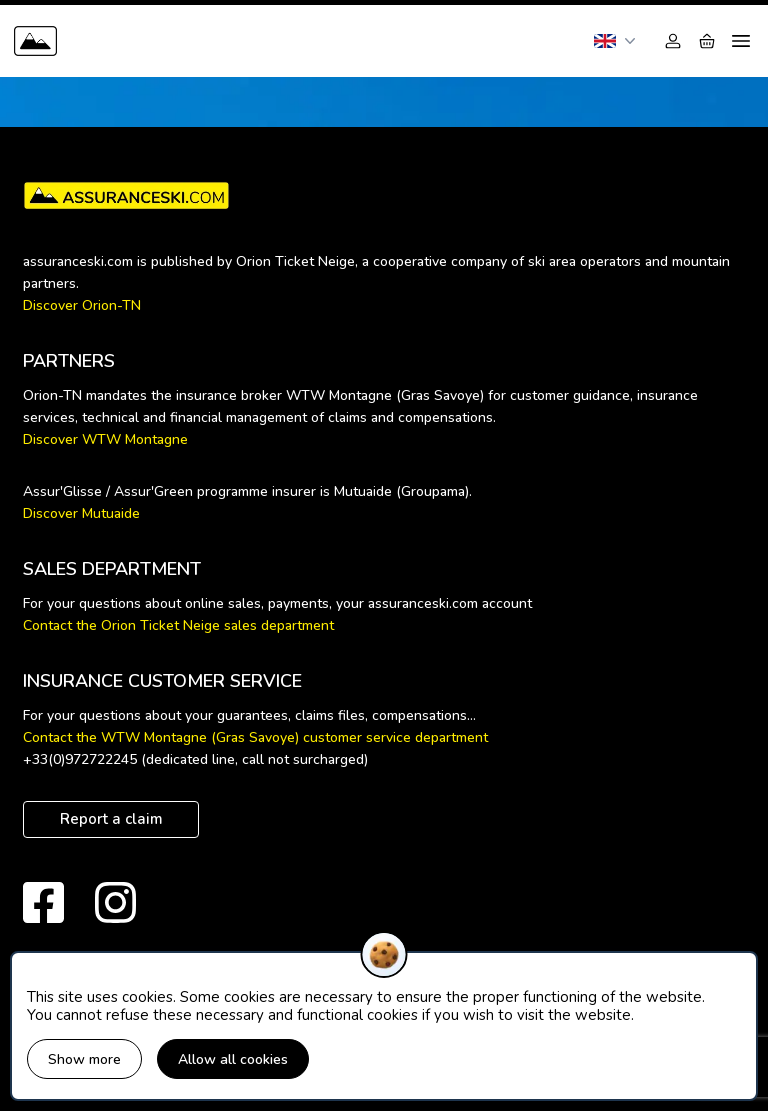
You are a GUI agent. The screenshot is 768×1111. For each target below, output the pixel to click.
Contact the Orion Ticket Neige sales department (178, 625)
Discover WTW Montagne (105, 439)
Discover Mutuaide (81, 513)
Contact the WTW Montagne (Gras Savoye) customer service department (255, 737)
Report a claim (111, 819)
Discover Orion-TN (82, 305)
